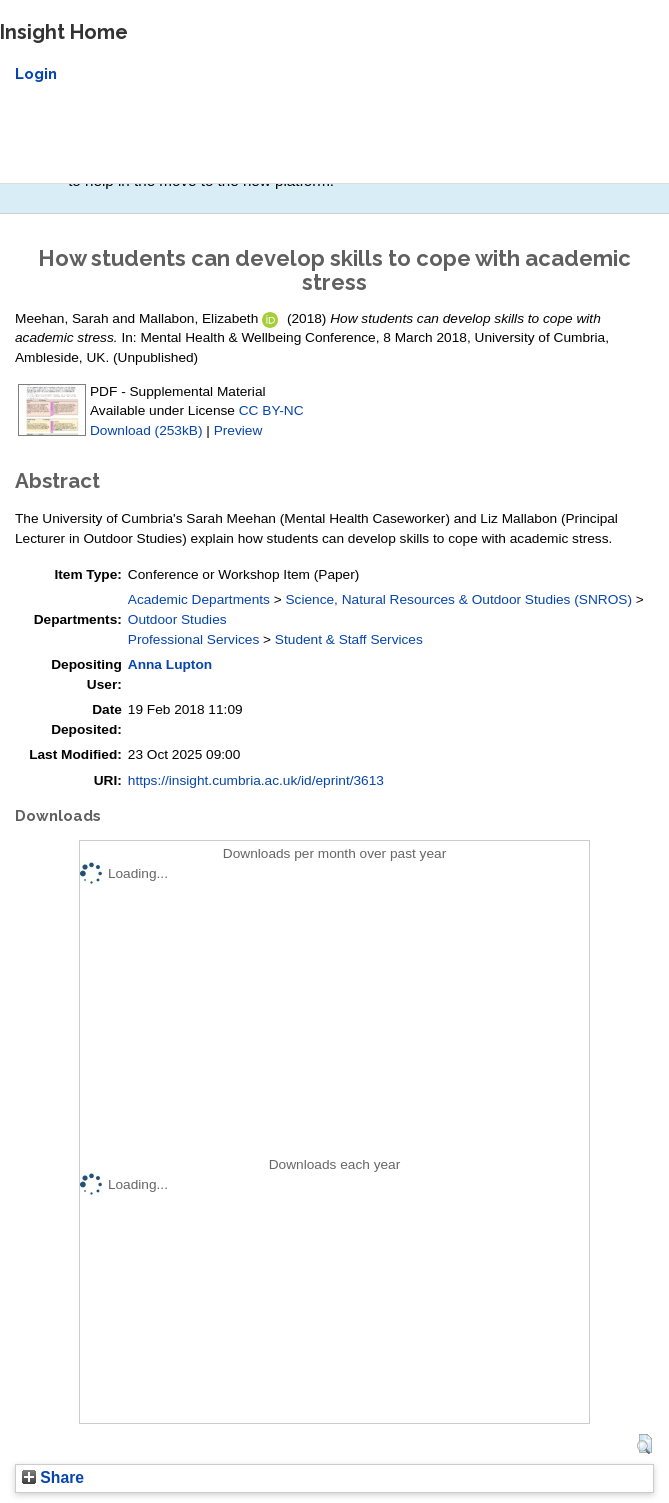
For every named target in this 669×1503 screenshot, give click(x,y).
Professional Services (193, 639)
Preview (238, 430)
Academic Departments (199, 599)
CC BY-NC (271, 410)
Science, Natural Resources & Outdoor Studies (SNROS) (458, 599)
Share (53, 1477)
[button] (644, 1444)
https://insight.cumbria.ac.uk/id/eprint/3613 (256, 780)
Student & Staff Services (349, 639)
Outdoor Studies (177, 619)
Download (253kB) (146, 430)
